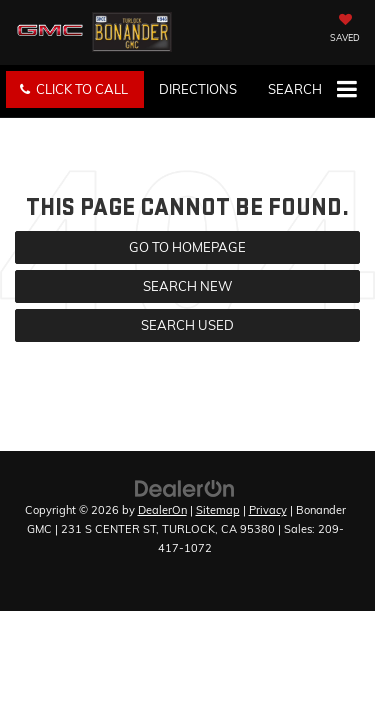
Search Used (187, 325)
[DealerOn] (185, 487)
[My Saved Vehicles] (345, 30)
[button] (75, 89)
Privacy (268, 510)
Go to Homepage (187, 247)
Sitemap (218, 510)
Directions (198, 89)
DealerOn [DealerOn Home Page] (162, 510)
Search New (187, 286)
